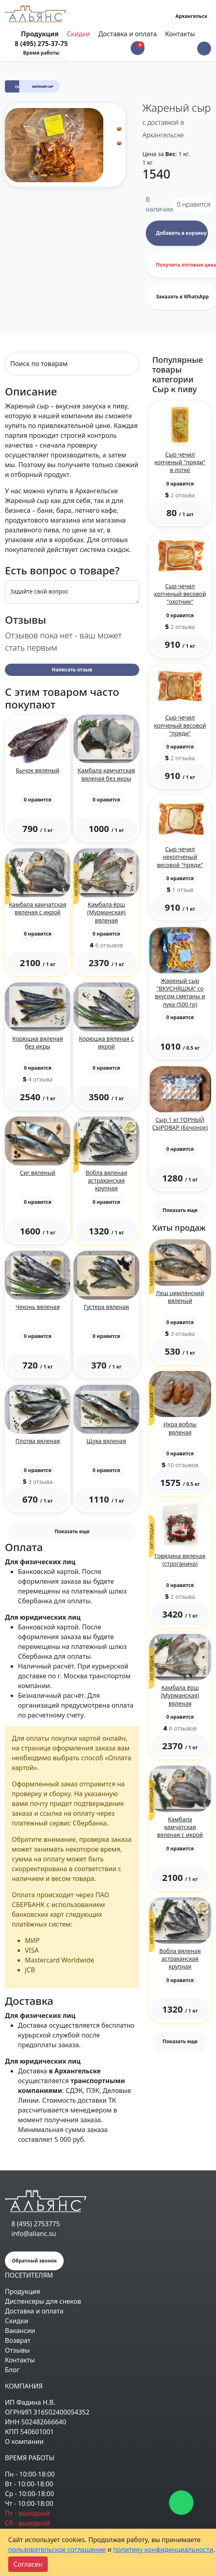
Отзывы (17, 2350)
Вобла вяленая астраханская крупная (106, 1180)
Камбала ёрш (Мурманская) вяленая (106, 912)
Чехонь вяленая (38, 1307)
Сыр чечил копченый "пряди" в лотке (179, 462)
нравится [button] (194, 204)
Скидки (78, 33)
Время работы (41, 52)
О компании (24, 2441)
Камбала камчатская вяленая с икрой (38, 908)
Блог (12, 2369)
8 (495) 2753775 (35, 2223)
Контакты (180, 33)
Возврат (18, 2340)
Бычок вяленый (38, 770)
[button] (204, 48)
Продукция (22, 2291)
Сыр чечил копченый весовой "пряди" (180, 725)
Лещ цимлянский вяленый (180, 1297)
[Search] (72, 363)
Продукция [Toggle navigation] (40, 33)
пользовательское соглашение (57, 2549)
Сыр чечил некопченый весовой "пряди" (180, 856)
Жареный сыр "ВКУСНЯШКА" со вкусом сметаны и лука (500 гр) (180, 992)
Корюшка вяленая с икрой (106, 1042)
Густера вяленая (106, 1307)
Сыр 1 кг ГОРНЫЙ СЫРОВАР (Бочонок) (180, 1123)
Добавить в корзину (181, 233)
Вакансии (20, 2330)
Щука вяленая (106, 1441)
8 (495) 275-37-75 (41, 43)
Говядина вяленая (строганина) (180, 1559)
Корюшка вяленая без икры (37, 1042)
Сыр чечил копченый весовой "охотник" (180, 593)
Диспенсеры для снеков (43, 2301)
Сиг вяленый (38, 1173)
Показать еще (71, 1531)
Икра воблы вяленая (179, 1428)
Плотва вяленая (38, 1441)
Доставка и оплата (127, 33)
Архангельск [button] (191, 16)
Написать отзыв (72, 669)
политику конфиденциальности (163, 2549)
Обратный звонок (34, 2260)
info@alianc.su (33, 2233)
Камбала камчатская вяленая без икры (106, 774)
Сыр (18, 86)
